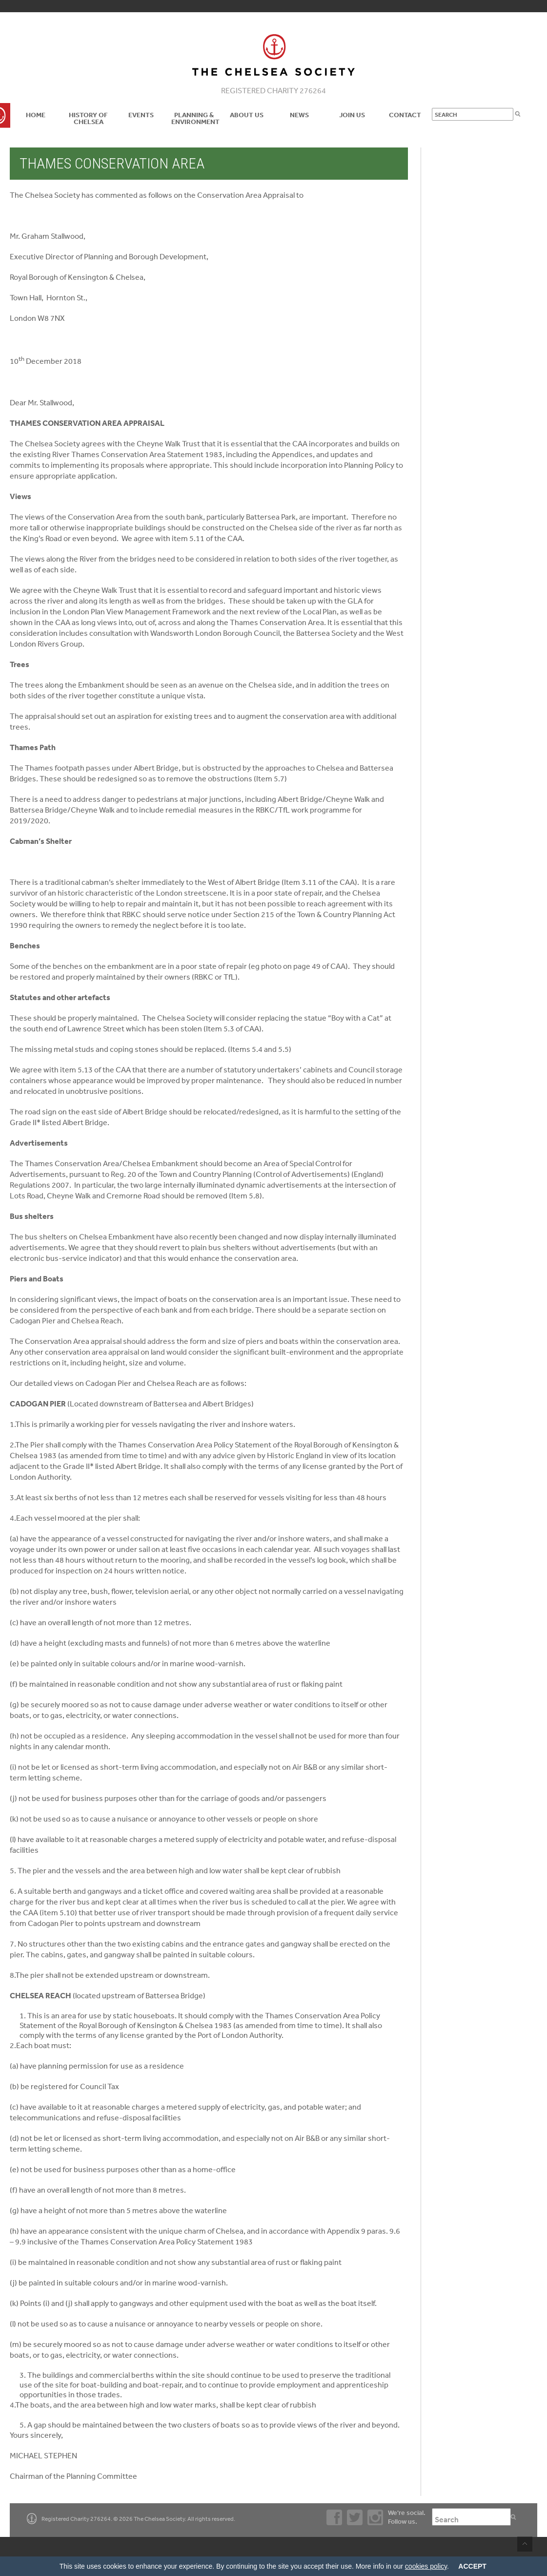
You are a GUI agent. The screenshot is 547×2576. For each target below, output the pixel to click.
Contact (405, 114)
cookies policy (426, 2566)
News (299, 114)
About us (246, 114)
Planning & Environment (195, 118)
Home (35, 114)
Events (141, 114)
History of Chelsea (88, 118)
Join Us (352, 114)
